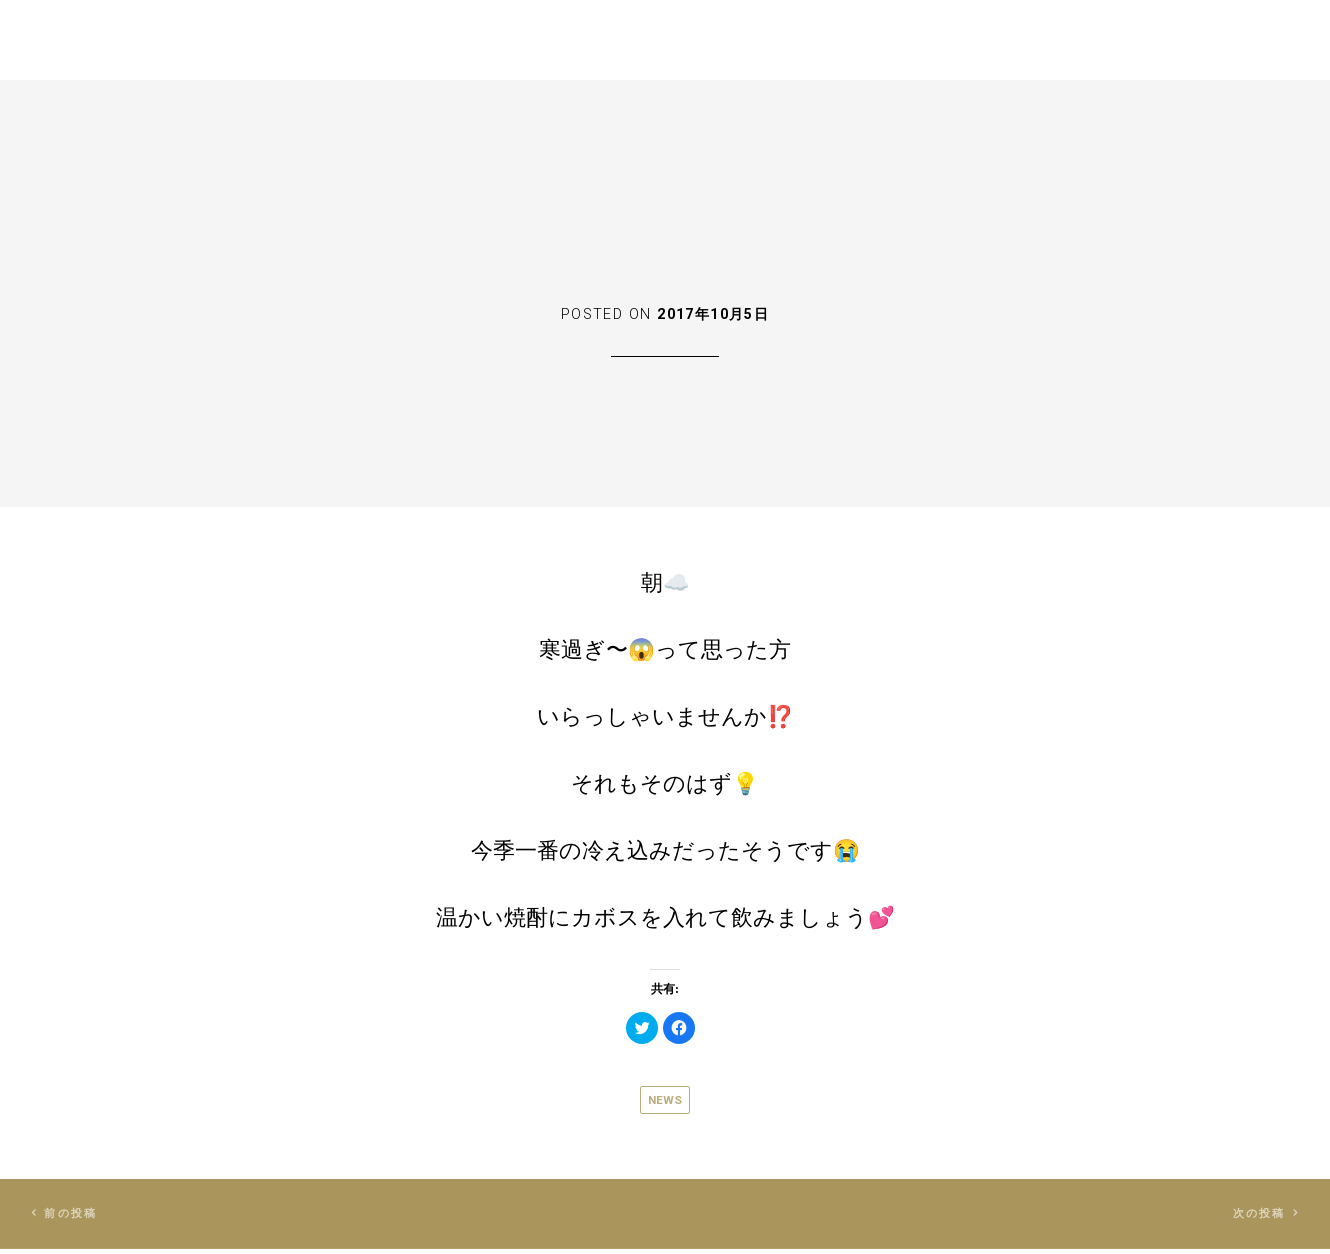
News (665, 1100)
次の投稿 (1256, 1215)
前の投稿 (74, 1215)
